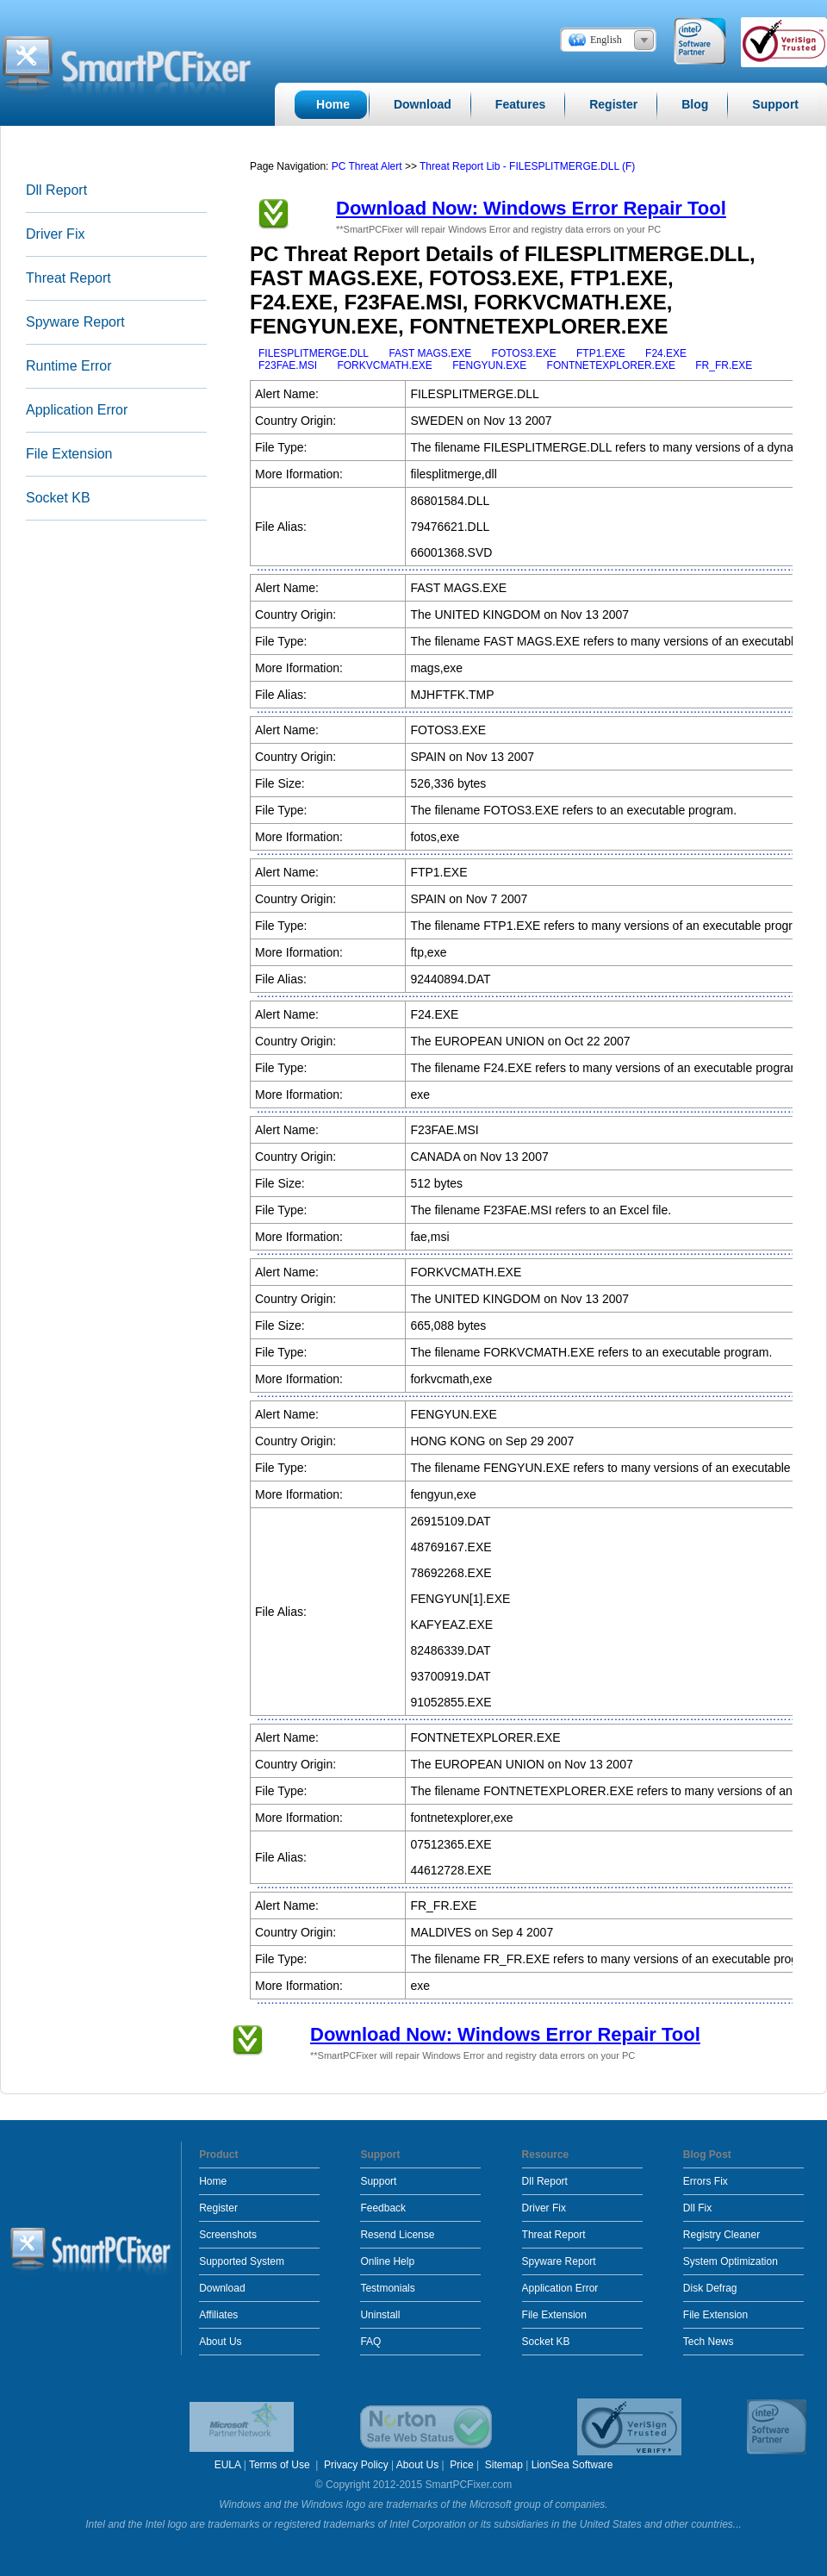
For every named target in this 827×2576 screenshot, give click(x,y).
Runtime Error (69, 366)
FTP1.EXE (600, 353)
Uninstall (380, 2315)
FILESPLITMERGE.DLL (313, 353)
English (606, 40)
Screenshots (228, 2235)
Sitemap (504, 2465)
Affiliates (218, 2315)
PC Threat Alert (367, 166)
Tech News (708, 2342)
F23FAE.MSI (287, 365)
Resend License (397, 2235)
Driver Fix (55, 234)
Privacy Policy (356, 2465)
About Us (220, 2342)
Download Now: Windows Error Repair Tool (531, 208)
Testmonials (387, 2288)
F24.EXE (666, 353)
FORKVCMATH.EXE (384, 365)
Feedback (383, 2208)
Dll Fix (697, 2208)
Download (222, 2288)
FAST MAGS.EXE (430, 353)
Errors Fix (705, 2181)
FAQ (370, 2342)
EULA (228, 2465)
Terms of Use (281, 2465)
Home (213, 2181)
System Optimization (730, 2261)
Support (378, 2181)
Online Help (387, 2261)
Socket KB (58, 497)
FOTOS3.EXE (524, 353)
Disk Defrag (710, 2288)
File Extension (69, 453)
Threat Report (68, 278)
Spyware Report (75, 322)
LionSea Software (572, 2465)
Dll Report (56, 190)
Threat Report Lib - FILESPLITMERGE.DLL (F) (527, 166)
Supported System (241, 2261)
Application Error (76, 409)
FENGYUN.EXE (489, 365)
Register (218, 2208)
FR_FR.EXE (723, 365)
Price (461, 2465)
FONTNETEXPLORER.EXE (611, 365)
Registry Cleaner (721, 2235)
